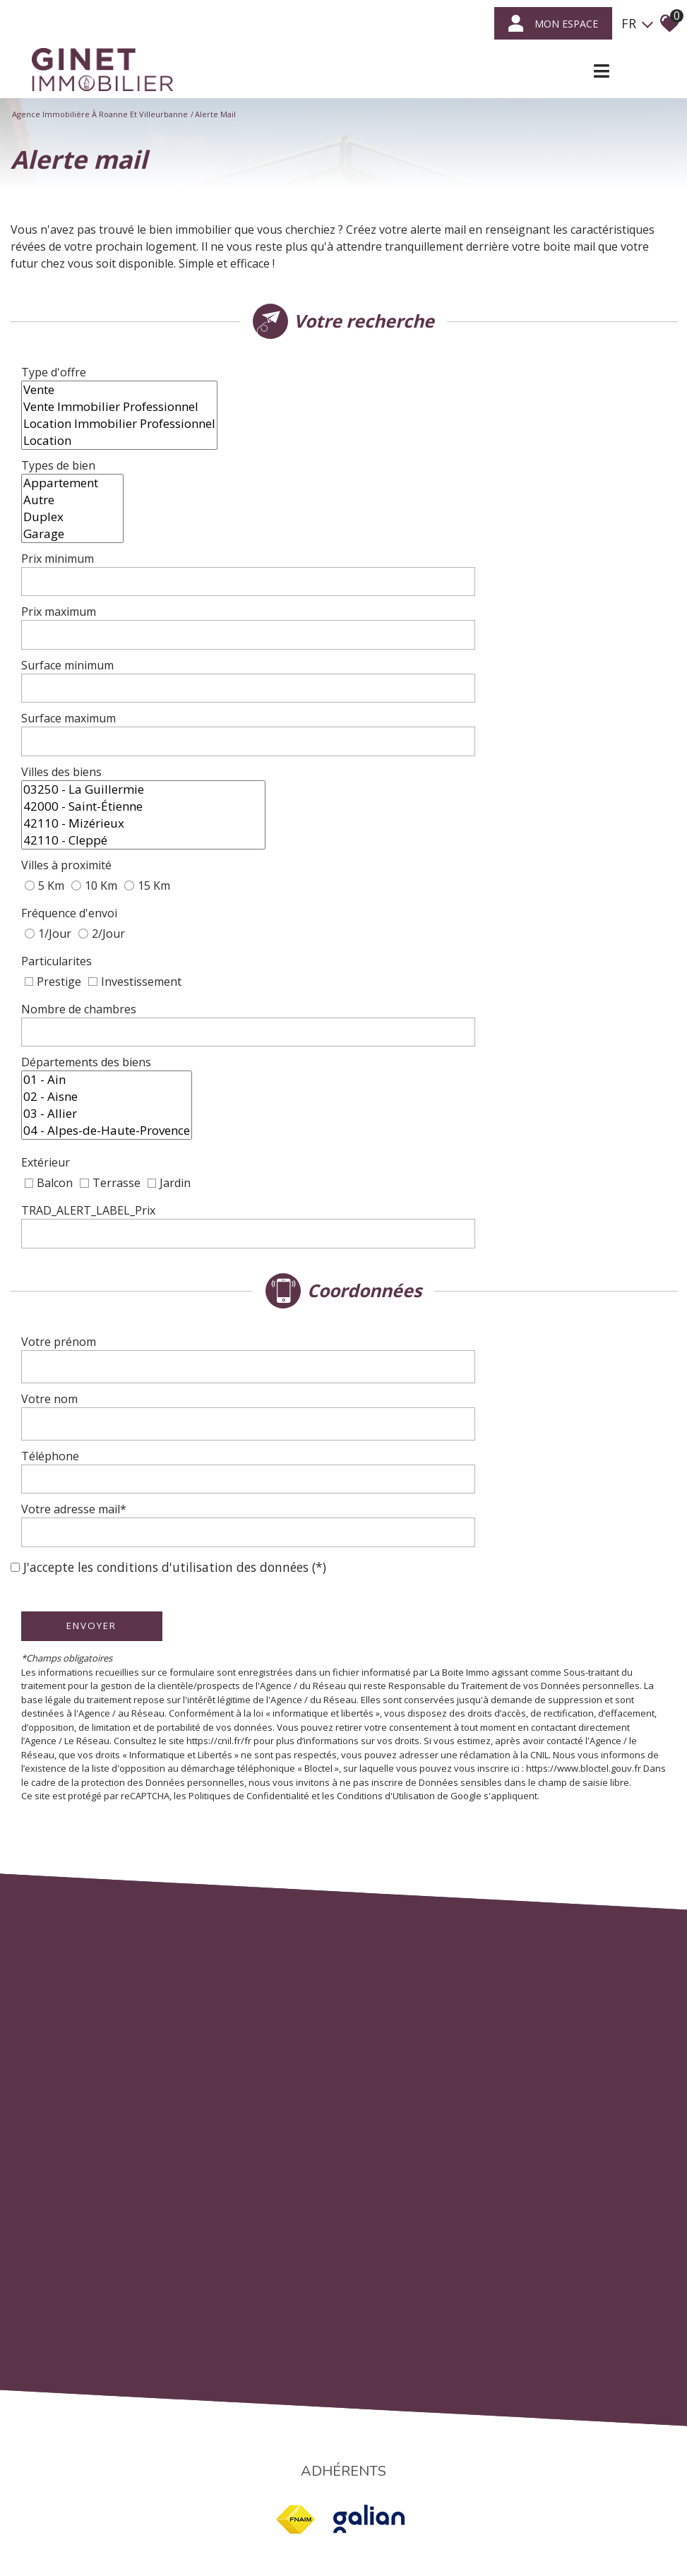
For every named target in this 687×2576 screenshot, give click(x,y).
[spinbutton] (501, 531)
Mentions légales (228, 2499)
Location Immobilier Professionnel (442, 406)
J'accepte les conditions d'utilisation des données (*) (174, 1261)
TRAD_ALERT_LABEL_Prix (95, 996)
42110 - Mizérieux (466, 704)
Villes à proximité (73, 750)
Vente (442, 372)
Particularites (63, 812)
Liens (343, 2499)
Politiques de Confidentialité (256, 1504)
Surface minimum (74, 604)
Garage (395, 499)
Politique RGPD (508, 2499)
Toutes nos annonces (431, 2499)
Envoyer (99, 1320)
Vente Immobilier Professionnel (442, 389)
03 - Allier (429, 910)
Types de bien (65, 474)
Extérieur (52, 962)
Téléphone (57, 1191)
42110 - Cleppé (466, 721)
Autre (395, 466)
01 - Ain (429, 876)
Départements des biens (93, 902)
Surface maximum (75, 640)
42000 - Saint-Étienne (466, 687)
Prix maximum (65, 567)
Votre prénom (65, 1112)
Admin (371, 2499)
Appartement (395, 449)
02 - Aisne (429, 893)
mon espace (553, 23)
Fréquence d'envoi (76, 781)
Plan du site (168, 2499)
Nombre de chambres (85, 846)
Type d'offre (60, 398)
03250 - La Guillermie (466, 670)
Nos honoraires (297, 2499)
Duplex (395, 483)
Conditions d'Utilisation (393, 1504)
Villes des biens (68, 696)
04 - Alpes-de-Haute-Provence (429, 927)
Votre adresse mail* (80, 1227)
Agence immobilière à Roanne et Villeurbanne (100, 114)
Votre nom (56, 1152)
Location (442, 423)
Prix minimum (64, 531)
